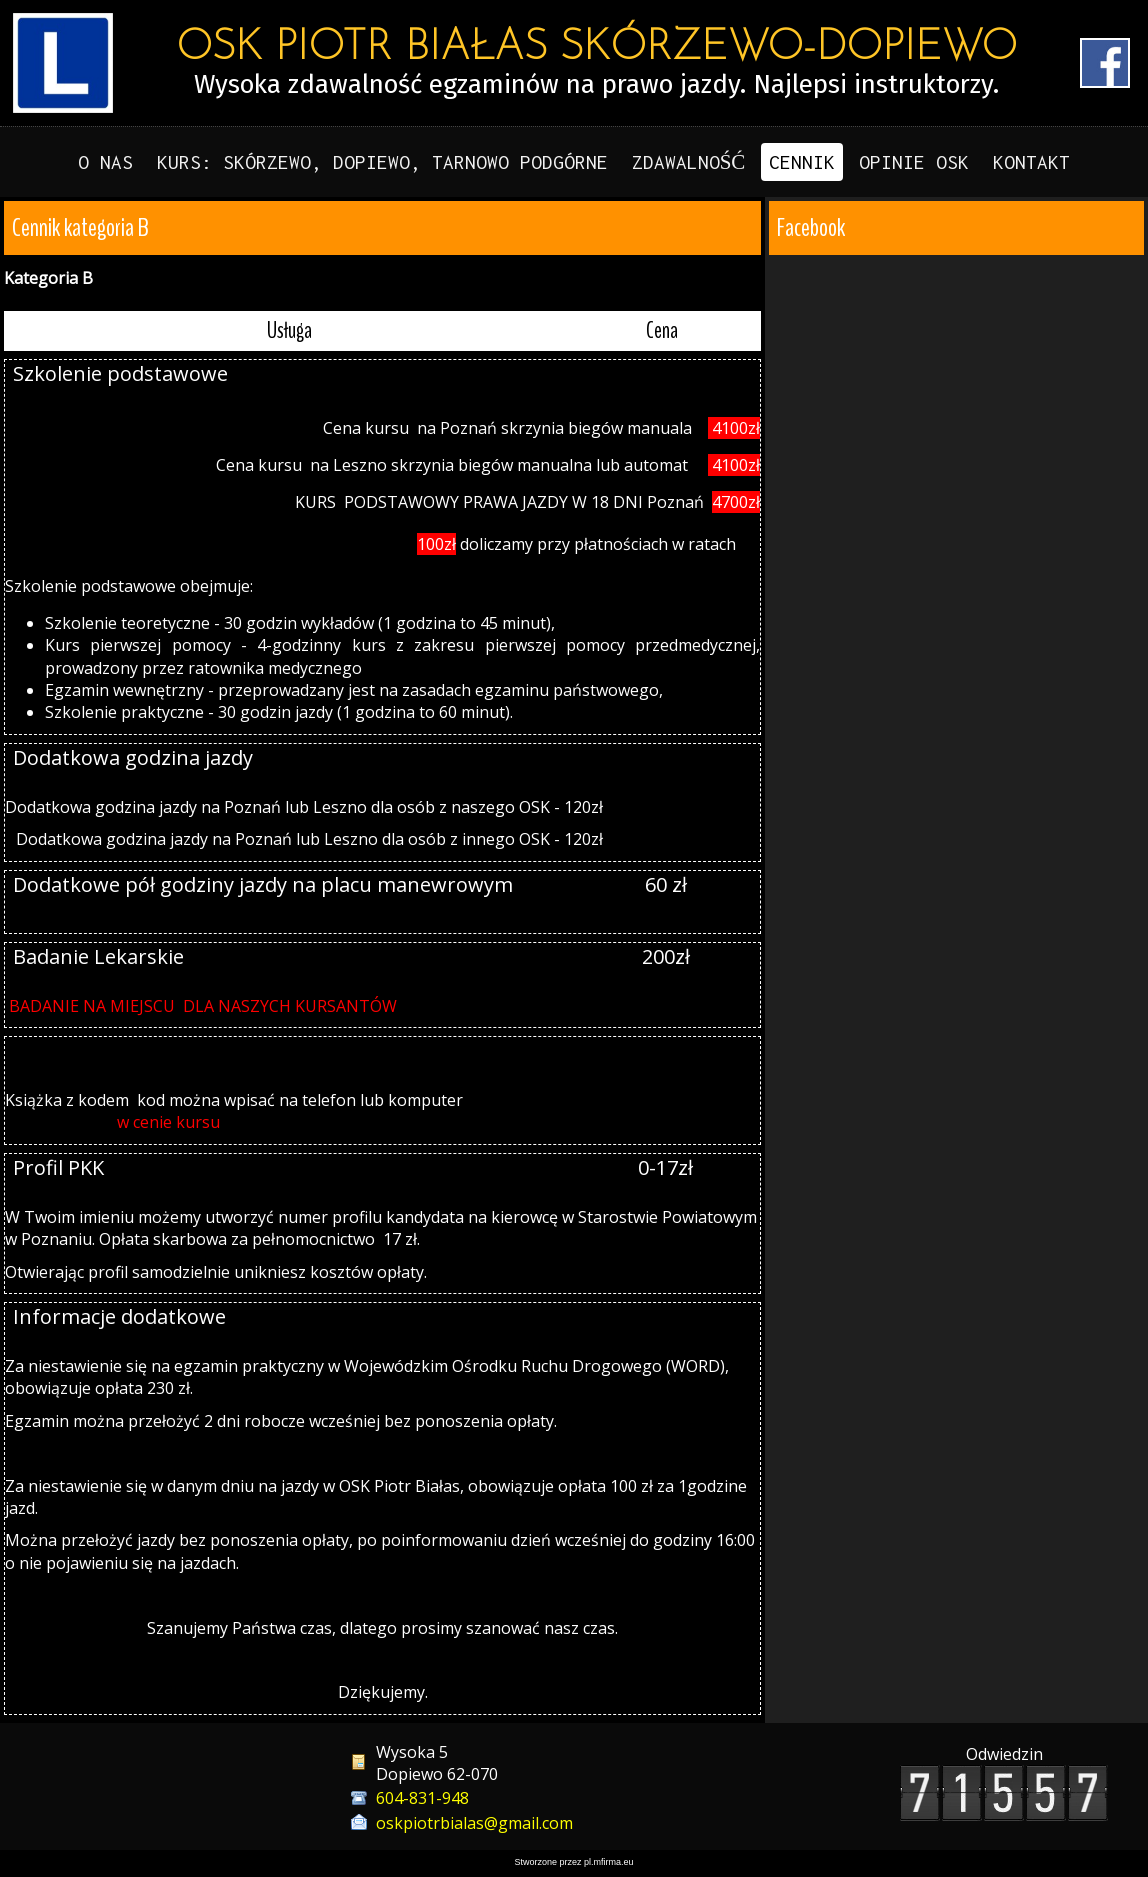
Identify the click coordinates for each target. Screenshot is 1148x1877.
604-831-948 (422, 1798)
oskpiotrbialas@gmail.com (474, 1823)
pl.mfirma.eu (609, 1862)
